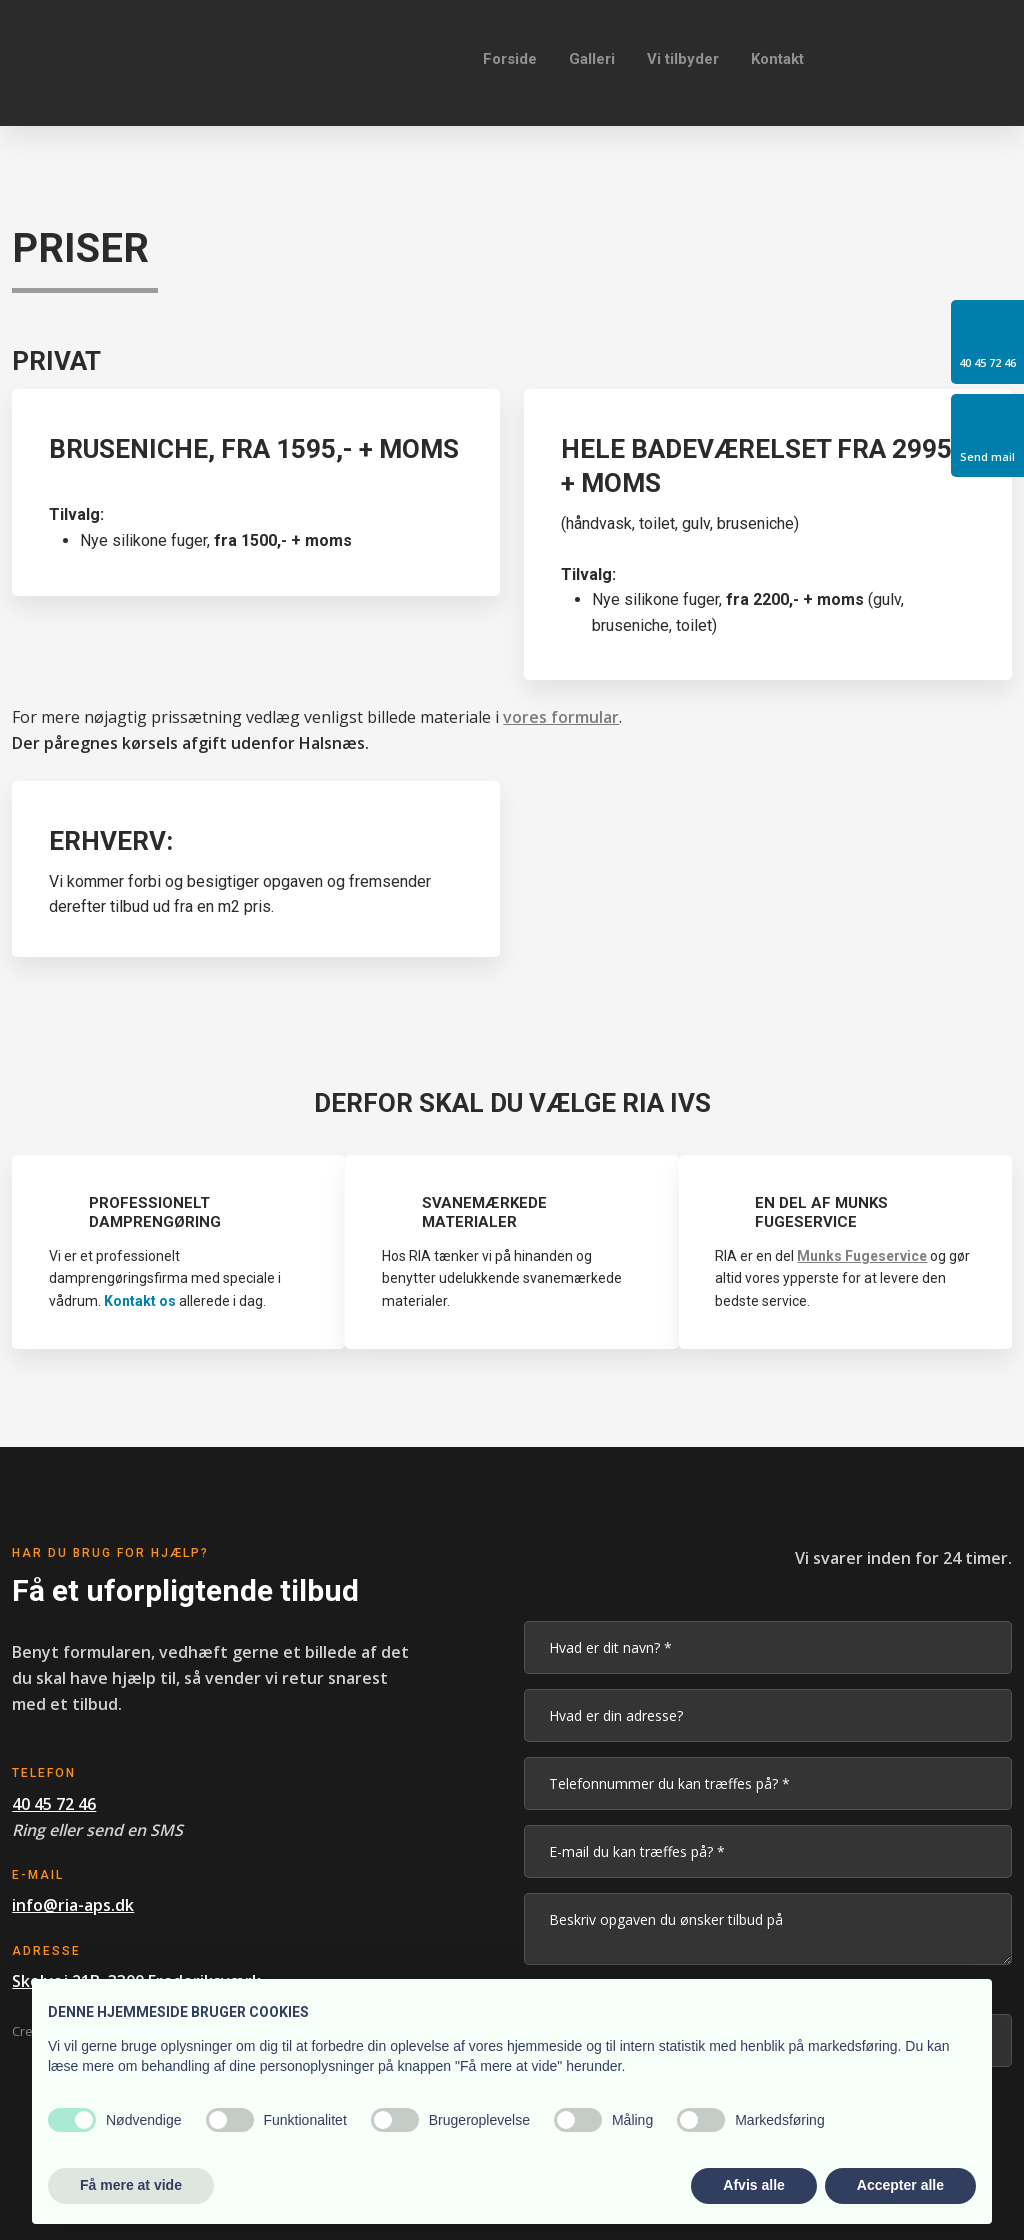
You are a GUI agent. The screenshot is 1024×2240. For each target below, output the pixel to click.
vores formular (561, 717)
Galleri (592, 59)
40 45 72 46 (54, 1804)
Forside (510, 59)
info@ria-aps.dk (73, 1905)
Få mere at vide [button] (131, 2185)
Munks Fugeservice (862, 1256)
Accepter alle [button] (900, 2185)
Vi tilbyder (683, 59)
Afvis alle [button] (753, 2185)
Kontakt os (140, 1301)
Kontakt (777, 59)
